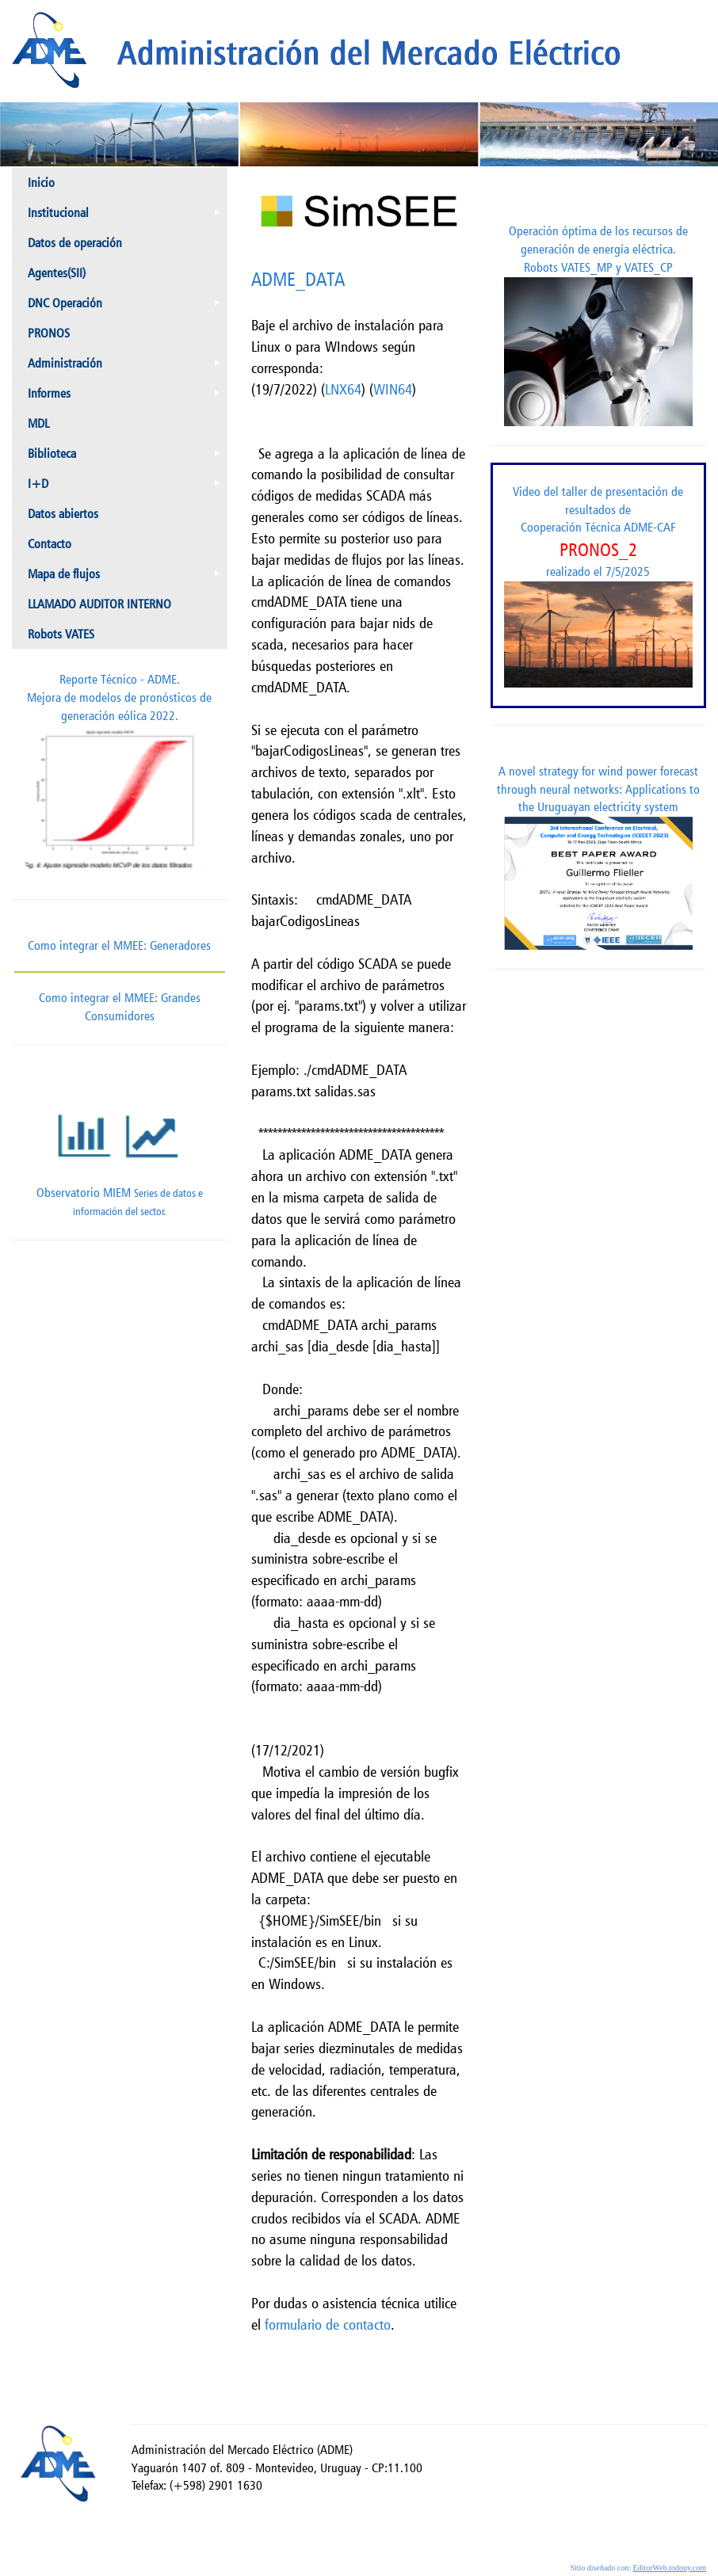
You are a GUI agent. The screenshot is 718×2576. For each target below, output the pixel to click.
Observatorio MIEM (119, 1150)
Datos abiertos (63, 513)
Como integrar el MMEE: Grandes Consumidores (119, 997)
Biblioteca (127, 457)
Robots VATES (61, 634)
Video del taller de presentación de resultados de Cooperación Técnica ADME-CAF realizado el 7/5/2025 (598, 586)
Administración (127, 367)
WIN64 (392, 389)
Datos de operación (75, 242)
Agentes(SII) (57, 272)
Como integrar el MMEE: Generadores (119, 945)
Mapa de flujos (127, 577)
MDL (38, 423)
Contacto (49, 543)
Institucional (127, 216)
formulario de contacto (328, 2324)
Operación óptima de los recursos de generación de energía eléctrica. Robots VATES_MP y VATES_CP (598, 324)
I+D (127, 487)
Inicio (41, 182)
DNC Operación (127, 306)
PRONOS (49, 333)
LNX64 (343, 389)
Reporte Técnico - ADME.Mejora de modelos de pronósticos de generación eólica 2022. (119, 775)
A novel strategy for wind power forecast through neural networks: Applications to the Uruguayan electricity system (598, 857)
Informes (127, 397)
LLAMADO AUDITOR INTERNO (99, 604)
